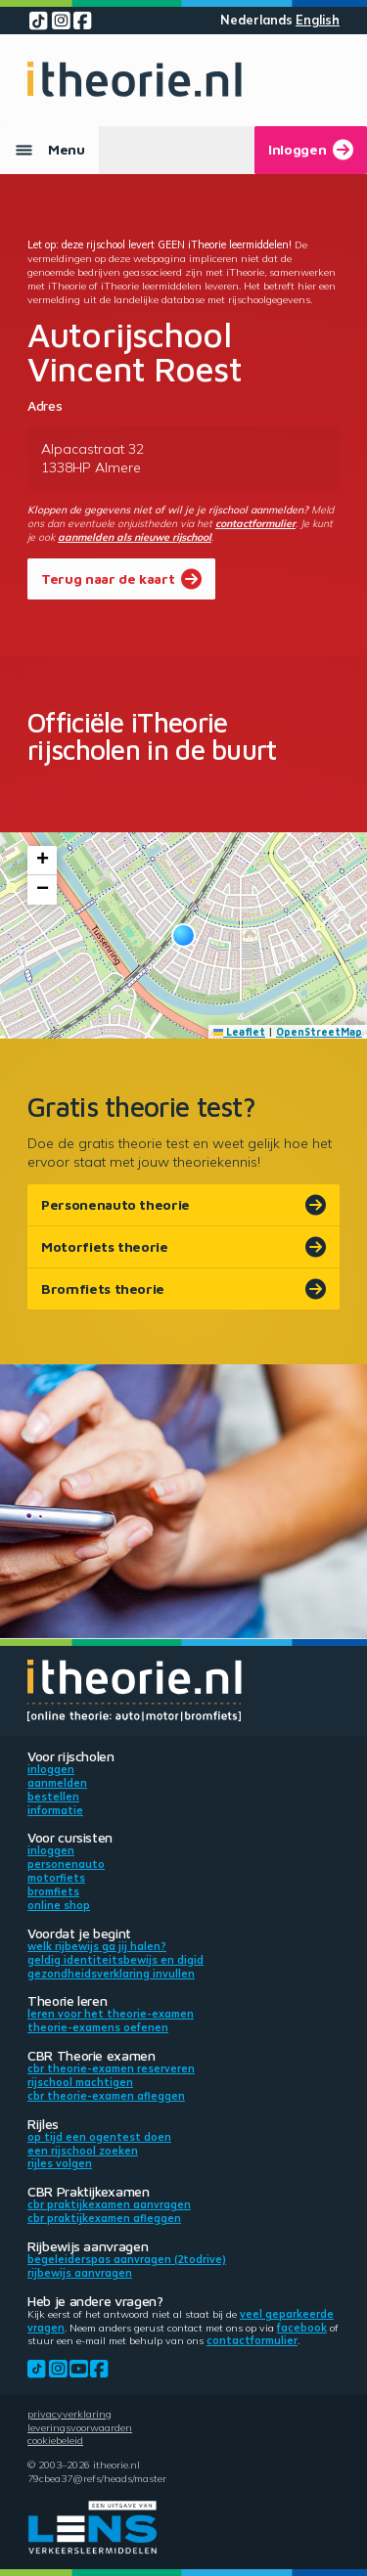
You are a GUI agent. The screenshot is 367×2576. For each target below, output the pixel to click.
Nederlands (256, 20)
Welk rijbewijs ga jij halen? (96, 1946)
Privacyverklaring (69, 2414)
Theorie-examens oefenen (97, 2027)
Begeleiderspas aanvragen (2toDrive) (126, 2259)
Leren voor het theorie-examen (110, 2014)
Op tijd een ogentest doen (99, 2137)
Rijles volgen (59, 2163)
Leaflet (239, 1032)
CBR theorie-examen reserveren (111, 2068)
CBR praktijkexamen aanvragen (109, 2204)
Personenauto (66, 1864)
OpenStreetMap (319, 1032)
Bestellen (53, 1796)
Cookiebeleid (55, 2440)
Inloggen (50, 1769)
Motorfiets (56, 1878)
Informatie (55, 1810)
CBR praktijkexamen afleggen (104, 2218)
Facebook (302, 2327)
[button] (183, 935)
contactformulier (255, 523)
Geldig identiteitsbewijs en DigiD (115, 1960)
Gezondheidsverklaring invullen (111, 1973)
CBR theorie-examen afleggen (106, 2096)
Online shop (58, 1905)
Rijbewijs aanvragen (79, 2273)
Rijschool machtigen (80, 2082)
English (318, 20)
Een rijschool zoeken (82, 2150)
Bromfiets (53, 1891)
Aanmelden (57, 1783)
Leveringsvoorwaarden (79, 2427)
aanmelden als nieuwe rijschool (134, 537)
